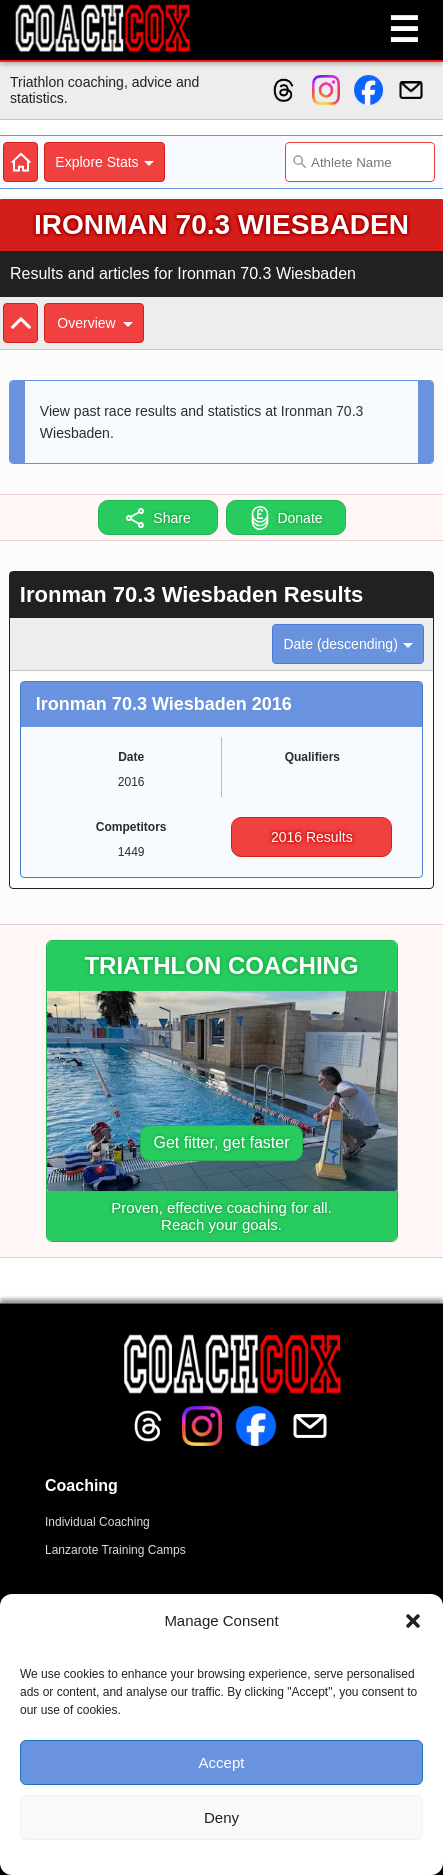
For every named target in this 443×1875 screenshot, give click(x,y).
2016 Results (312, 837)
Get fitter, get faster (221, 1142)
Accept (222, 1762)
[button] (413, 1621)
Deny (221, 1817)
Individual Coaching (97, 1522)
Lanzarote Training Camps (115, 1550)
